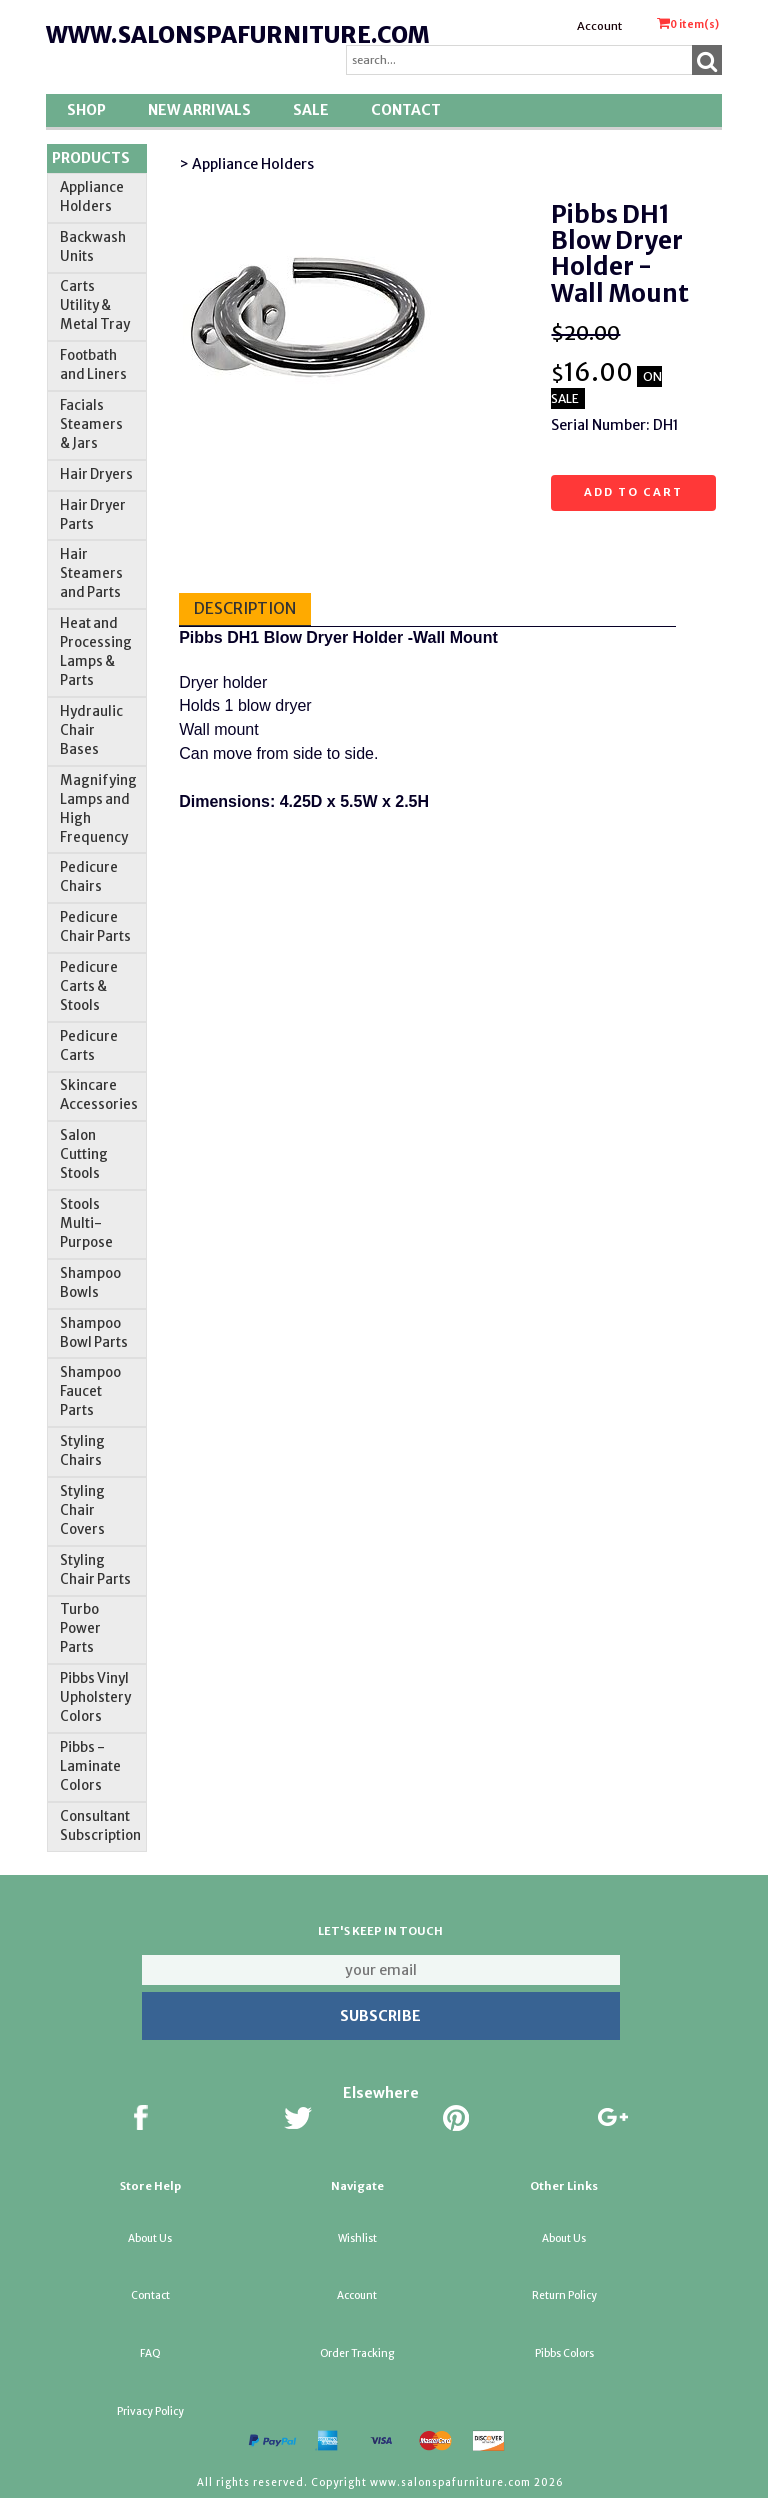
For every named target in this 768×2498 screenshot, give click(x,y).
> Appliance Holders (246, 164)
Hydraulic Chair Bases (91, 730)
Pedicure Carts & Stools (89, 986)
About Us (150, 2238)
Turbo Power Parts (80, 1628)
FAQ (150, 2353)
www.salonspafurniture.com (238, 35)
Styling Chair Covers (82, 1510)
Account (599, 26)
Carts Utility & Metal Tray (95, 305)
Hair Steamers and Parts (91, 573)
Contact (406, 110)
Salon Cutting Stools (84, 1154)
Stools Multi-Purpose (86, 1223)
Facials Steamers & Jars (91, 424)
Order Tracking (357, 2353)
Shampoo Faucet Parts (90, 1391)
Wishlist (357, 2238)
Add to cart (633, 492)
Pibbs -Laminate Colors (90, 1766)
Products (91, 158)
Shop (86, 110)
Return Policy (564, 2295)
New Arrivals (199, 110)
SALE (311, 110)
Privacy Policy (150, 2411)
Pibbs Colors (564, 2353)
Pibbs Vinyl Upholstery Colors (95, 1697)
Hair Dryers (96, 474)
